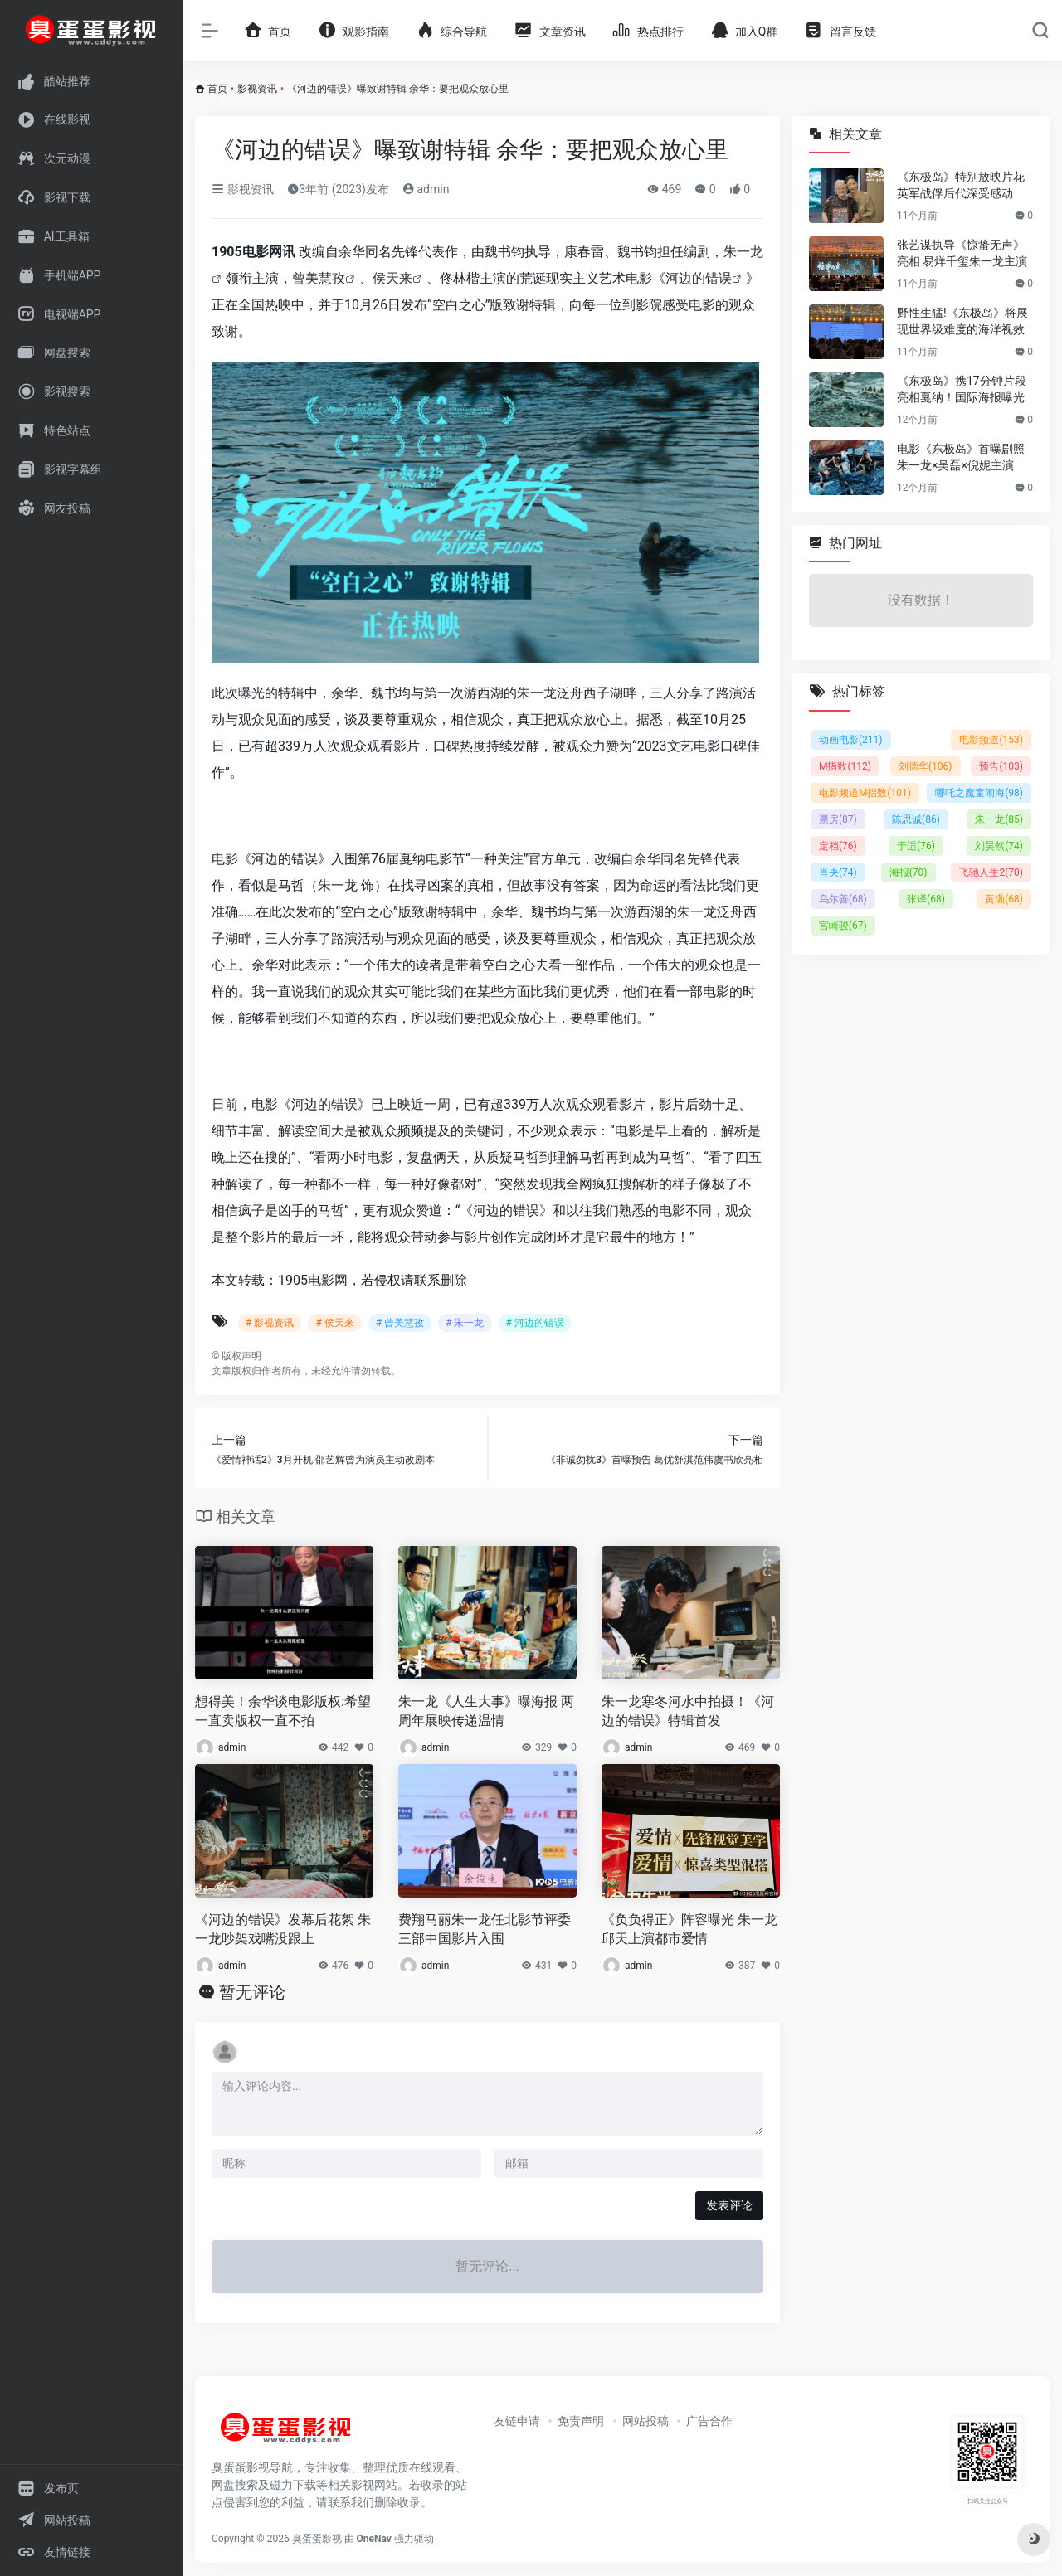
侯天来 (392, 278)
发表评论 (729, 2205)
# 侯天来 (334, 1323)
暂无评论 (252, 1992)
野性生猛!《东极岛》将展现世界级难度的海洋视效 (962, 321)
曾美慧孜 (318, 278)
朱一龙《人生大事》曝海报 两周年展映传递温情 (486, 1711)
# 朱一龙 (465, 1323)
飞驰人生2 (991, 872)
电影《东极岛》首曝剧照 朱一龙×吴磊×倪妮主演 (961, 457)
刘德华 (925, 766)
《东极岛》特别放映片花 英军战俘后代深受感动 (961, 185)
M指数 (845, 766)
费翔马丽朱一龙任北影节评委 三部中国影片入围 (484, 1929)
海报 (908, 872)
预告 (1001, 766)
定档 (838, 846)
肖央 (838, 872)
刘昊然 (999, 846)
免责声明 (581, 2421)
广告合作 (709, 2421)
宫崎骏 (843, 925)
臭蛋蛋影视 (317, 2538)
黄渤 (1004, 899)
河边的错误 (698, 278)
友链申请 (517, 2421)
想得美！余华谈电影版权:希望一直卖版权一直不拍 (283, 1711)
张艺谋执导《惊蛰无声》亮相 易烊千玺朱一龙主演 (962, 253)
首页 (217, 89)
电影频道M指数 (865, 793)
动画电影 (851, 740)
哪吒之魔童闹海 (979, 793)
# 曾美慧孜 (400, 1323)
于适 (916, 846)
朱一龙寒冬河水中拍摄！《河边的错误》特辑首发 (688, 1711)
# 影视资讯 (270, 1323)
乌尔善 (843, 899)
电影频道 (991, 740)
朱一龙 (999, 819)
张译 (926, 899)
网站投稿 (645, 2421)
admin (425, 189)
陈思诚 (916, 819)
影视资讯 (257, 89)
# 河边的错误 (535, 1323)
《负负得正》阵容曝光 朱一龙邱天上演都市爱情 (689, 1929)
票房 (838, 819)
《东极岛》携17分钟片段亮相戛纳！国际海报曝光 (961, 389)
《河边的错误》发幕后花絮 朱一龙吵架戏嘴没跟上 (283, 1929)
